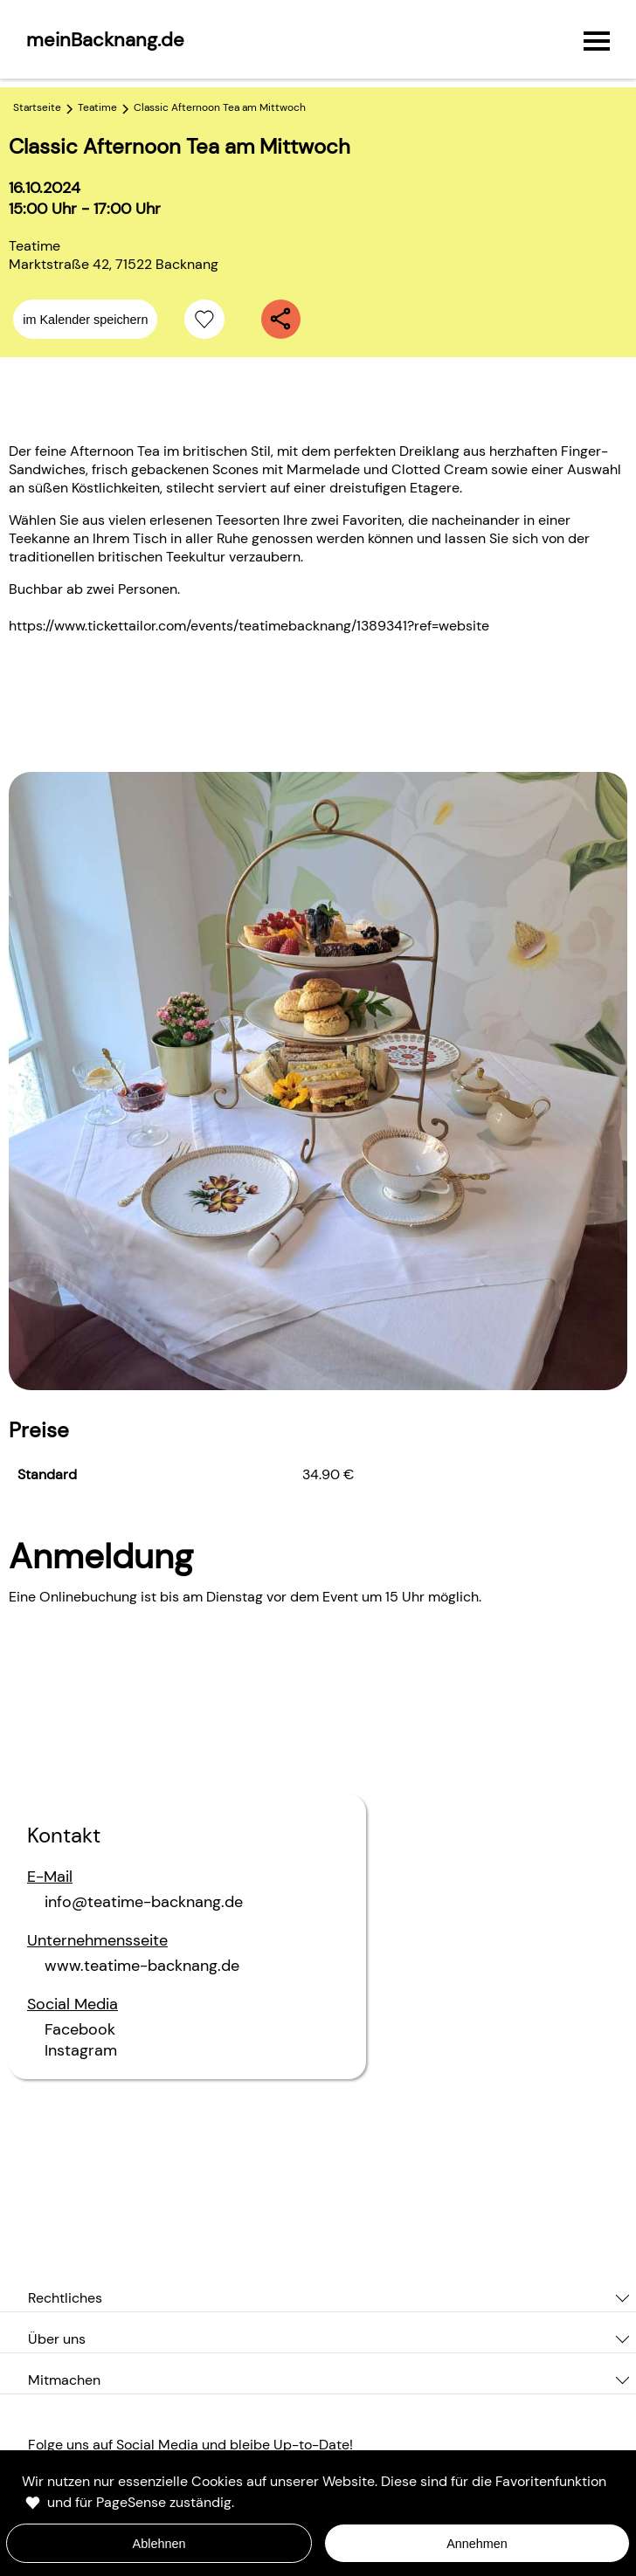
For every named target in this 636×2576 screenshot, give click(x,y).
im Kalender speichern (85, 320)
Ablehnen (159, 2544)
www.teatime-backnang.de (142, 1965)
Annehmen (477, 2544)
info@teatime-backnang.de (144, 1901)
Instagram (81, 2050)
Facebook (80, 2029)
